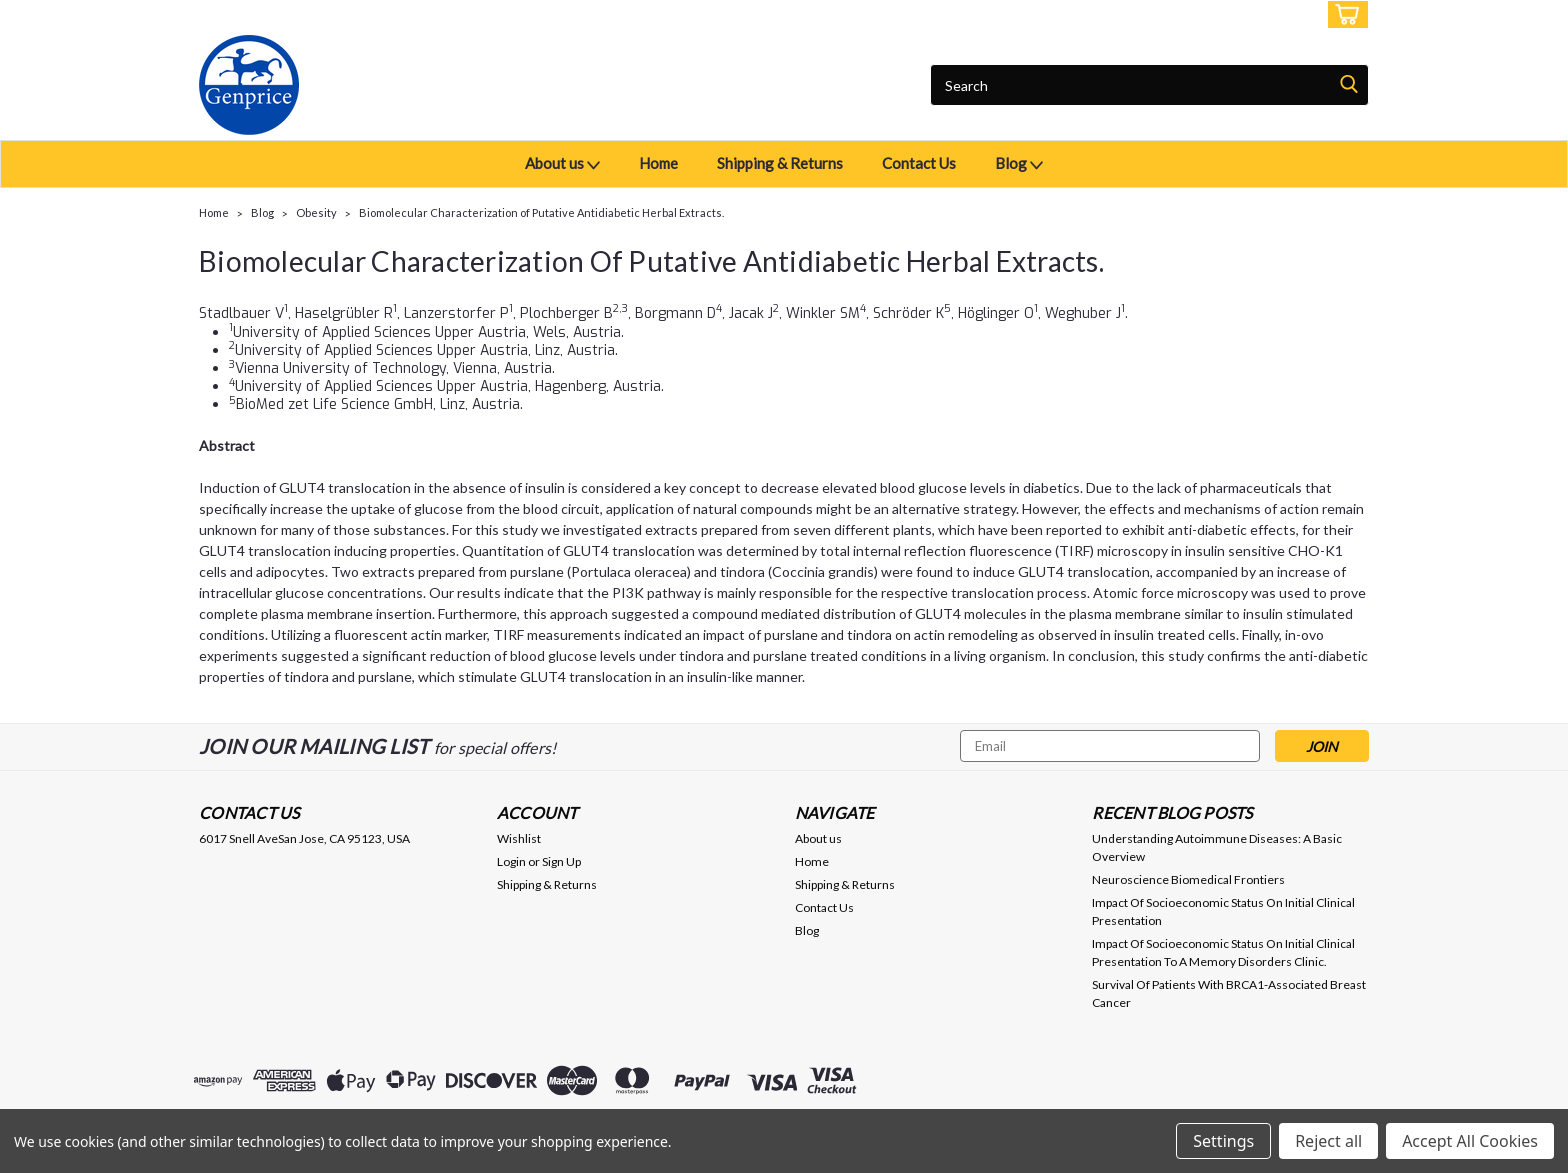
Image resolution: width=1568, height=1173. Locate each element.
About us (562, 164)
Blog (1019, 164)
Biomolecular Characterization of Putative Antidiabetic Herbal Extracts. (541, 212)
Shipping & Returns (780, 163)
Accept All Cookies (1470, 1141)
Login (1220, 14)
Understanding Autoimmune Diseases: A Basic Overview (1217, 847)
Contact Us (919, 163)
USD (339, 14)
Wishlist (519, 838)
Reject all (1328, 1141)
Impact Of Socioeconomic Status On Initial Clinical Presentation (1223, 911)
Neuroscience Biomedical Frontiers (1188, 879)
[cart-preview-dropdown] (1343, 14)
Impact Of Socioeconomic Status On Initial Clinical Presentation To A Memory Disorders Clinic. (1223, 952)
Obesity (316, 212)
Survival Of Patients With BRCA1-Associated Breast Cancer (1229, 993)
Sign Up (1284, 14)
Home (658, 163)
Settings (1223, 1141)
